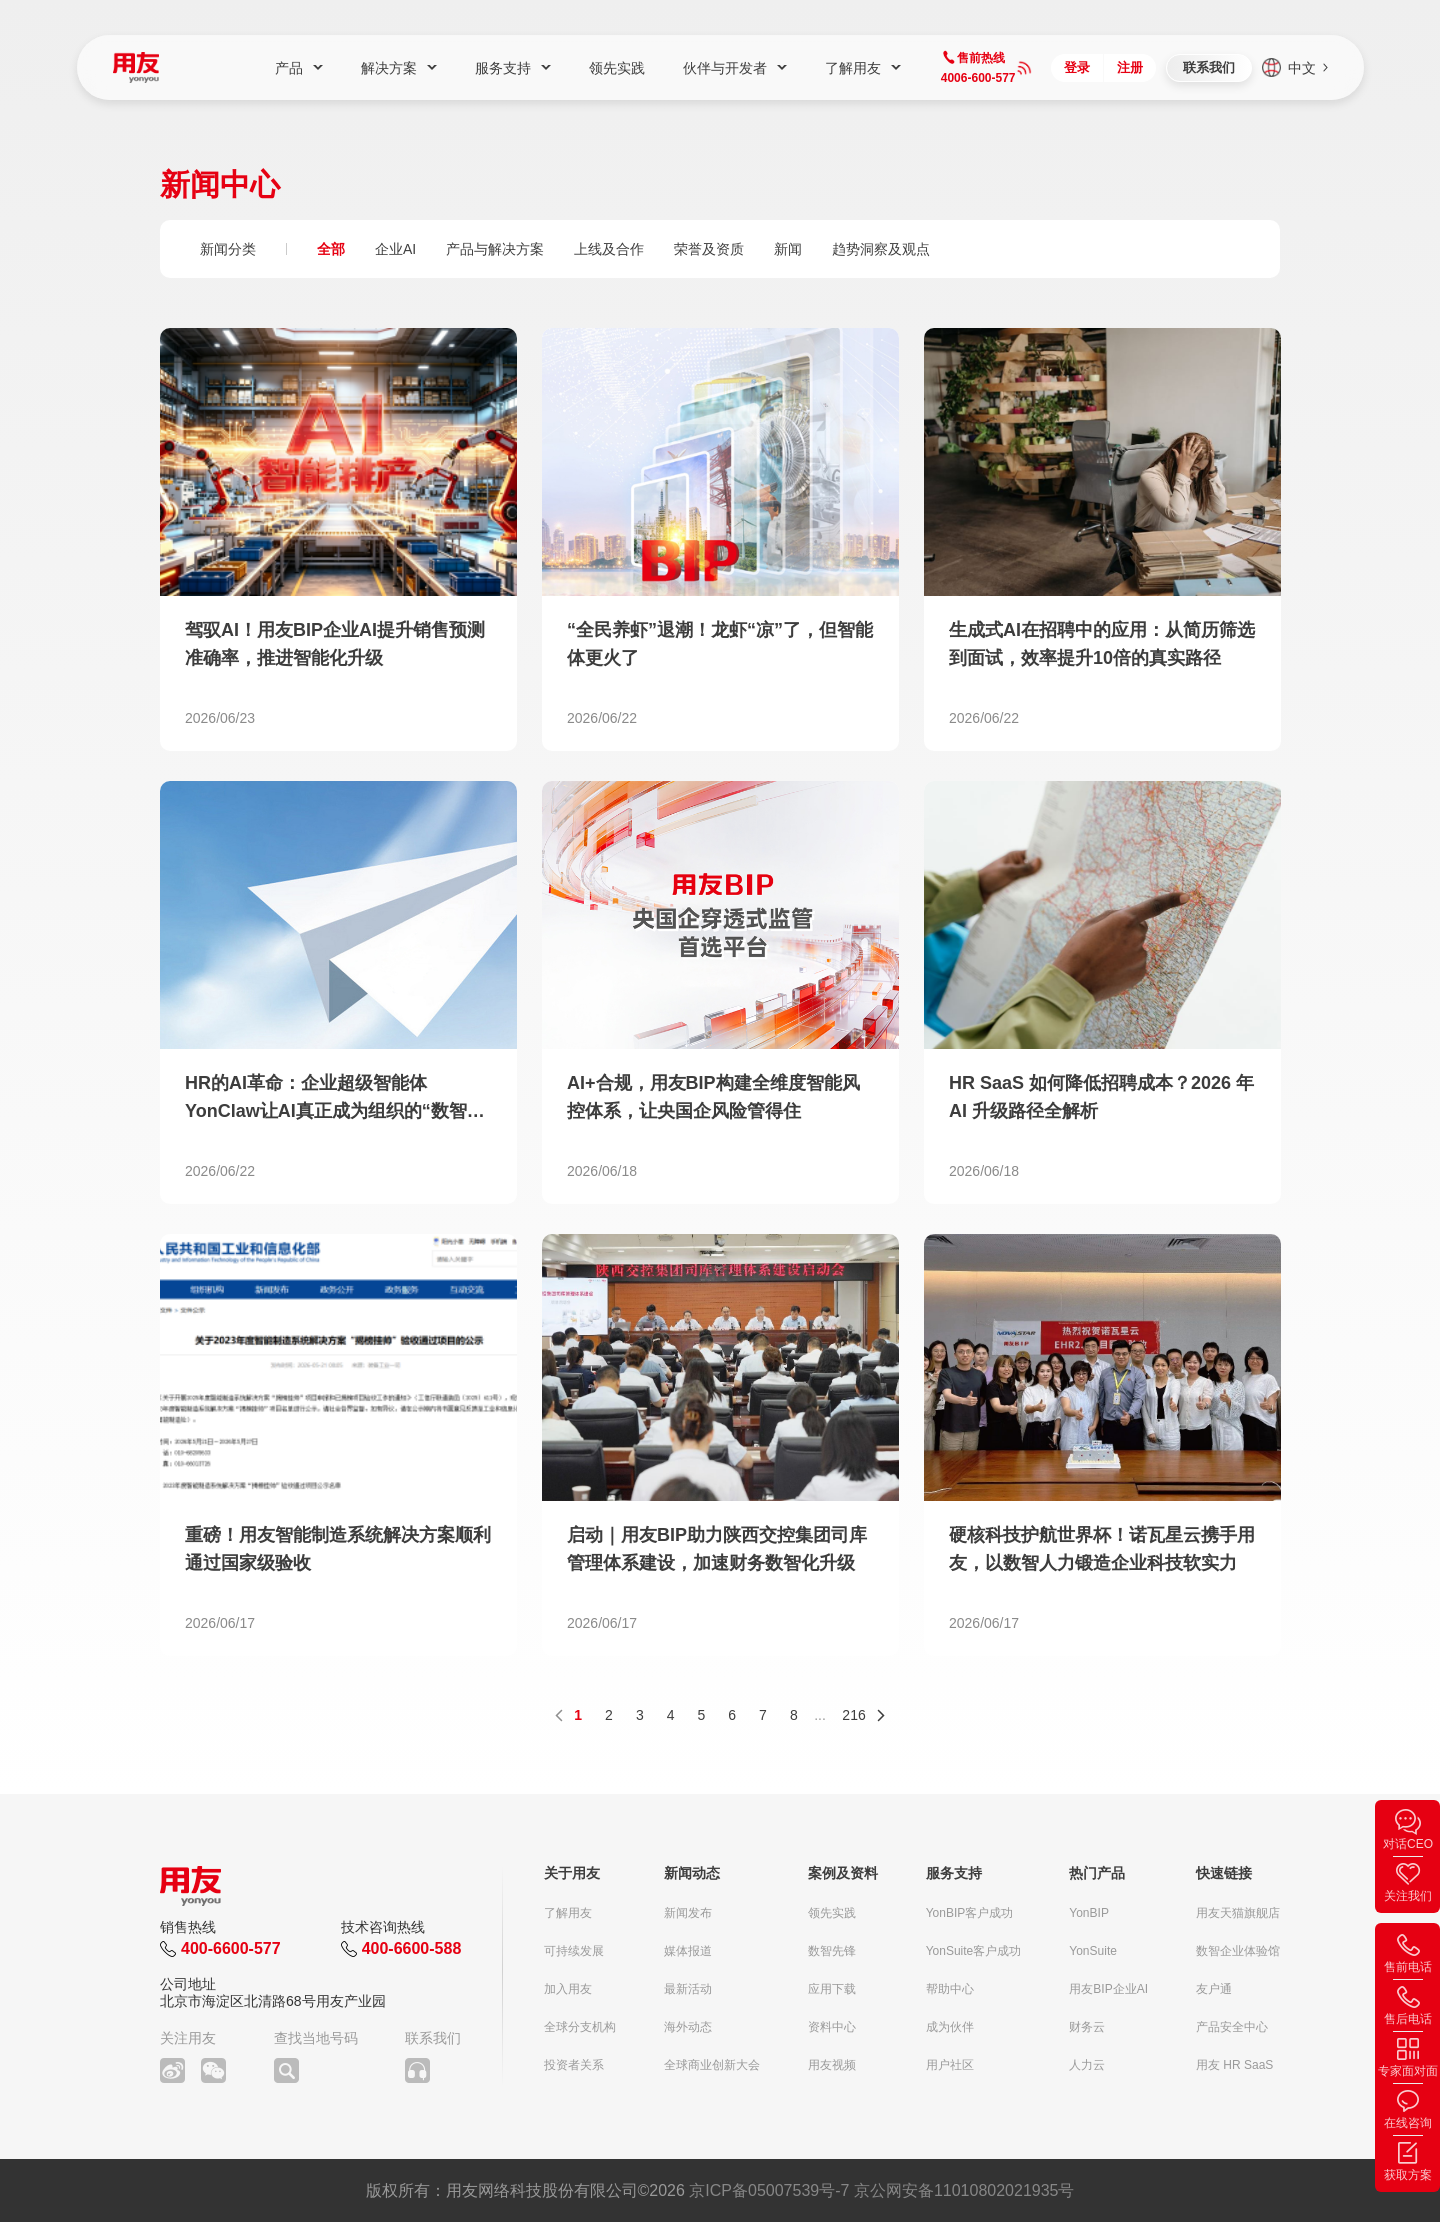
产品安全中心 (1232, 2027)
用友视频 (832, 2065)
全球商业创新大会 (712, 2065)
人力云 (1087, 2065)
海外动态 (688, 2027)
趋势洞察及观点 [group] (881, 249)
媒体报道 (688, 1951)
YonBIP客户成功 (970, 1913)
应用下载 (832, 1989)
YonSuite (1093, 1951)
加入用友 (568, 1989)
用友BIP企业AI (1108, 1989)
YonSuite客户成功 (974, 1951)
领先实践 (832, 1913)
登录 (1077, 67)
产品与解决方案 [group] (495, 249)
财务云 (1087, 2027)
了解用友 (568, 1913)
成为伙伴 (950, 2027)
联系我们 (1209, 67)
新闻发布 (688, 1913)
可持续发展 (574, 1951)
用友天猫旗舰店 (1238, 1913)
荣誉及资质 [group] (709, 249)
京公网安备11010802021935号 (964, 2190)
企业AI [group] (395, 249)
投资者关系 (574, 2065)
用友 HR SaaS (1234, 2065)
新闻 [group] (788, 249)
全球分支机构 (580, 2027)
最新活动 (688, 1989)
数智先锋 (832, 1951)
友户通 (1214, 1989)
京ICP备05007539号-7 (769, 2190)
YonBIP (1089, 1913)
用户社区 (950, 2065)
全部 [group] (331, 249)
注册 (1130, 67)
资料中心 (832, 2027)
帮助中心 (950, 1989)
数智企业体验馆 (1238, 1951)
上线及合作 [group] (609, 249)
